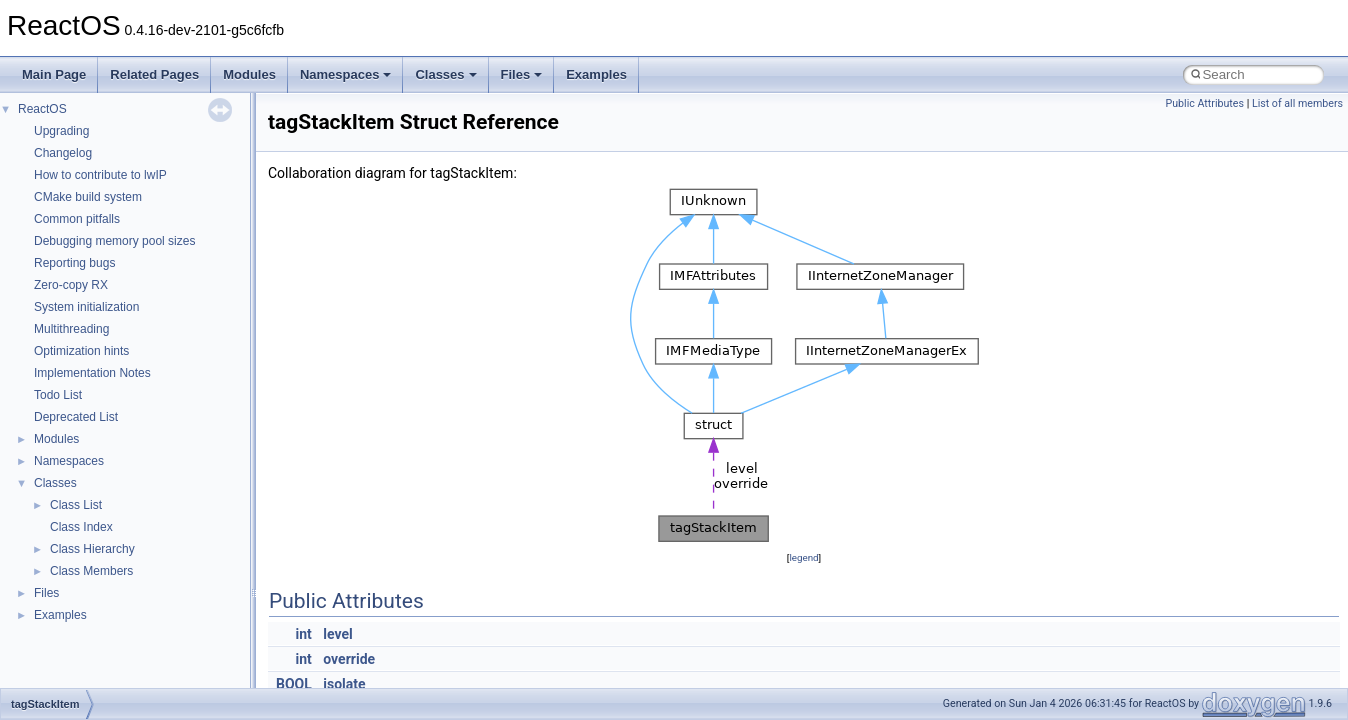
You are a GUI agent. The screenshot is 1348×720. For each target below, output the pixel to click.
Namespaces (346, 74)
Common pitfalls (77, 219)
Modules (249, 74)
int (304, 634)
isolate (344, 684)
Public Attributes (1204, 103)
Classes (445, 74)
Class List (76, 505)
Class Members (91, 571)
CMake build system (88, 197)
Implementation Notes (92, 373)
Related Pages (154, 74)
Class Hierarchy (92, 549)
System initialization (86, 307)
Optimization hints (81, 351)
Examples (596, 74)
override (349, 659)
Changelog (63, 153)
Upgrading (61, 131)
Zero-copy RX (71, 285)
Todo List (58, 395)
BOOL (294, 684)
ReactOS (42, 109)
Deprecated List (76, 417)
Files (522, 74)
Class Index (81, 527)
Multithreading (71, 329)
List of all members (1297, 103)
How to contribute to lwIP (100, 175)
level (337, 634)
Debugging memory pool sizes (114, 241)
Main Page (54, 74)
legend (803, 557)
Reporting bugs (74, 263)
